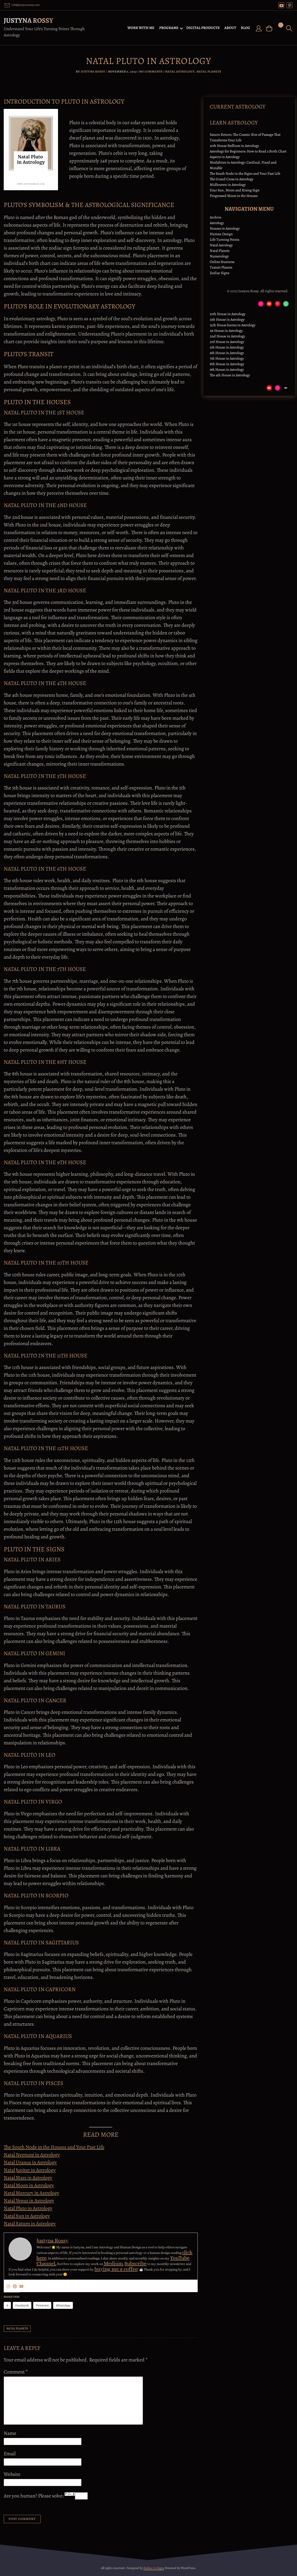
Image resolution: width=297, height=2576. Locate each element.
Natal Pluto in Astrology (28, 2208)
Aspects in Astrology (225, 156)
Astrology (217, 222)
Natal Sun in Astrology (27, 2215)
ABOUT (237, 27)
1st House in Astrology (226, 330)
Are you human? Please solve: (46, 2495)
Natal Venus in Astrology (29, 2200)
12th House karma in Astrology (232, 325)
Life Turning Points (224, 239)
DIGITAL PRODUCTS (210, 27)
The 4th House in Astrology (230, 375)
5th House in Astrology (227, 347)
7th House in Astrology (227, 358)
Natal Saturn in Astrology (30, 2223)
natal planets (17, 2328)
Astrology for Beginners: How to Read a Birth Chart (248, 151)
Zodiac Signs (219, 273)
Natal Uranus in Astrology (30, 2162)
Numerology (219, 256)
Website (12, 2474)
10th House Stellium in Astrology (234, 145)
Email (10, 2453)
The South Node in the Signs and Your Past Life (245, 173)
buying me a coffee (116, 2269)
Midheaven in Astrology (228, 184)
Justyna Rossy (28, 20)
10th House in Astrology (227, 314)
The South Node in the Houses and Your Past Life (54, 2147)
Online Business (222, 261)
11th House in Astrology (227, 319)
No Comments (151, 71)
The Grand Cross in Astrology (231, 179)
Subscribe (135, 2263)
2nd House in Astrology (227, 336)
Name (10, 2433)
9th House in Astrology (227, 369)
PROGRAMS (176, 27)
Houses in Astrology (225, 228)
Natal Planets (209, 71)
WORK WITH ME (148, 27)
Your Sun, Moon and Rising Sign (234, 190)
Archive (215, 217)
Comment (16, 2371)
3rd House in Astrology (227, 341)
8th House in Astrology (227, 364)
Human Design (221, 234)
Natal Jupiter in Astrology (30, 2170)
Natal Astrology (180, 71)
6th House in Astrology (227, 352)
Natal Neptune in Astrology (32, 2154)
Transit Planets (221, 267)
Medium (113, 2263)
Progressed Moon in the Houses (234, 195)
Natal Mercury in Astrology (31, 2192)
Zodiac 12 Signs (153, 2568)
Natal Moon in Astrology (29, 2185)
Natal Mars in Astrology (28, 2177)
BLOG (252, 27)
